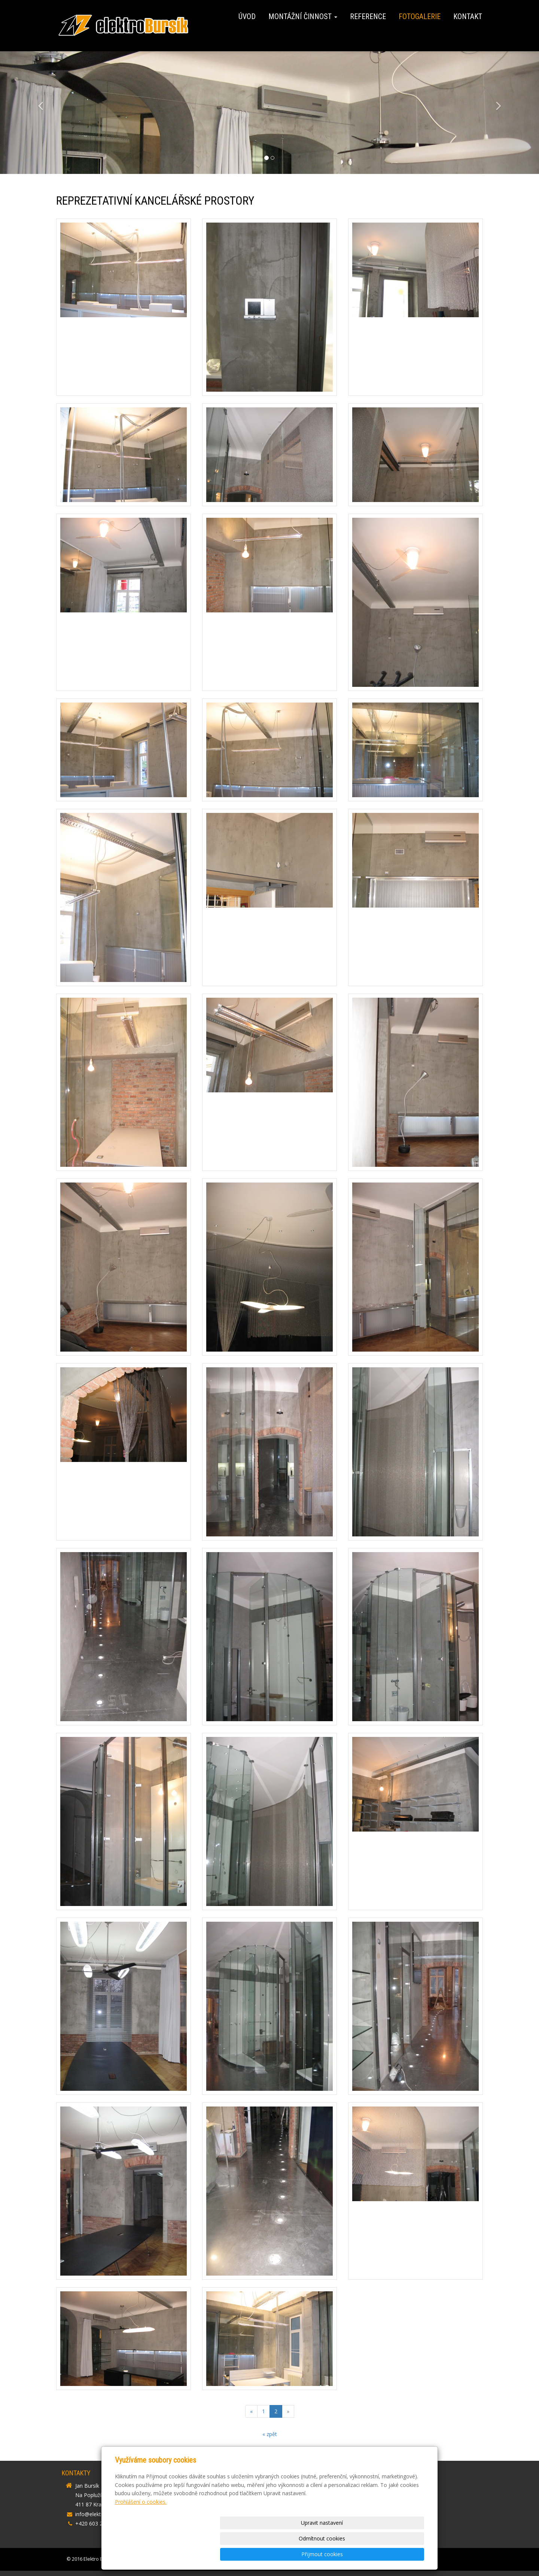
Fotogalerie (420, 16)
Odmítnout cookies (334, 2554)
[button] (40, 104)
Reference (368, 16)
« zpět (269, 2434)
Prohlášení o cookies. (141, 2533)
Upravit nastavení (272, 2554)
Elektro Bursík (98, 2559)
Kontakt (467, 16)
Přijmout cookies (395, 2554)
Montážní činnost (302, 16)
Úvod (247, 16)
